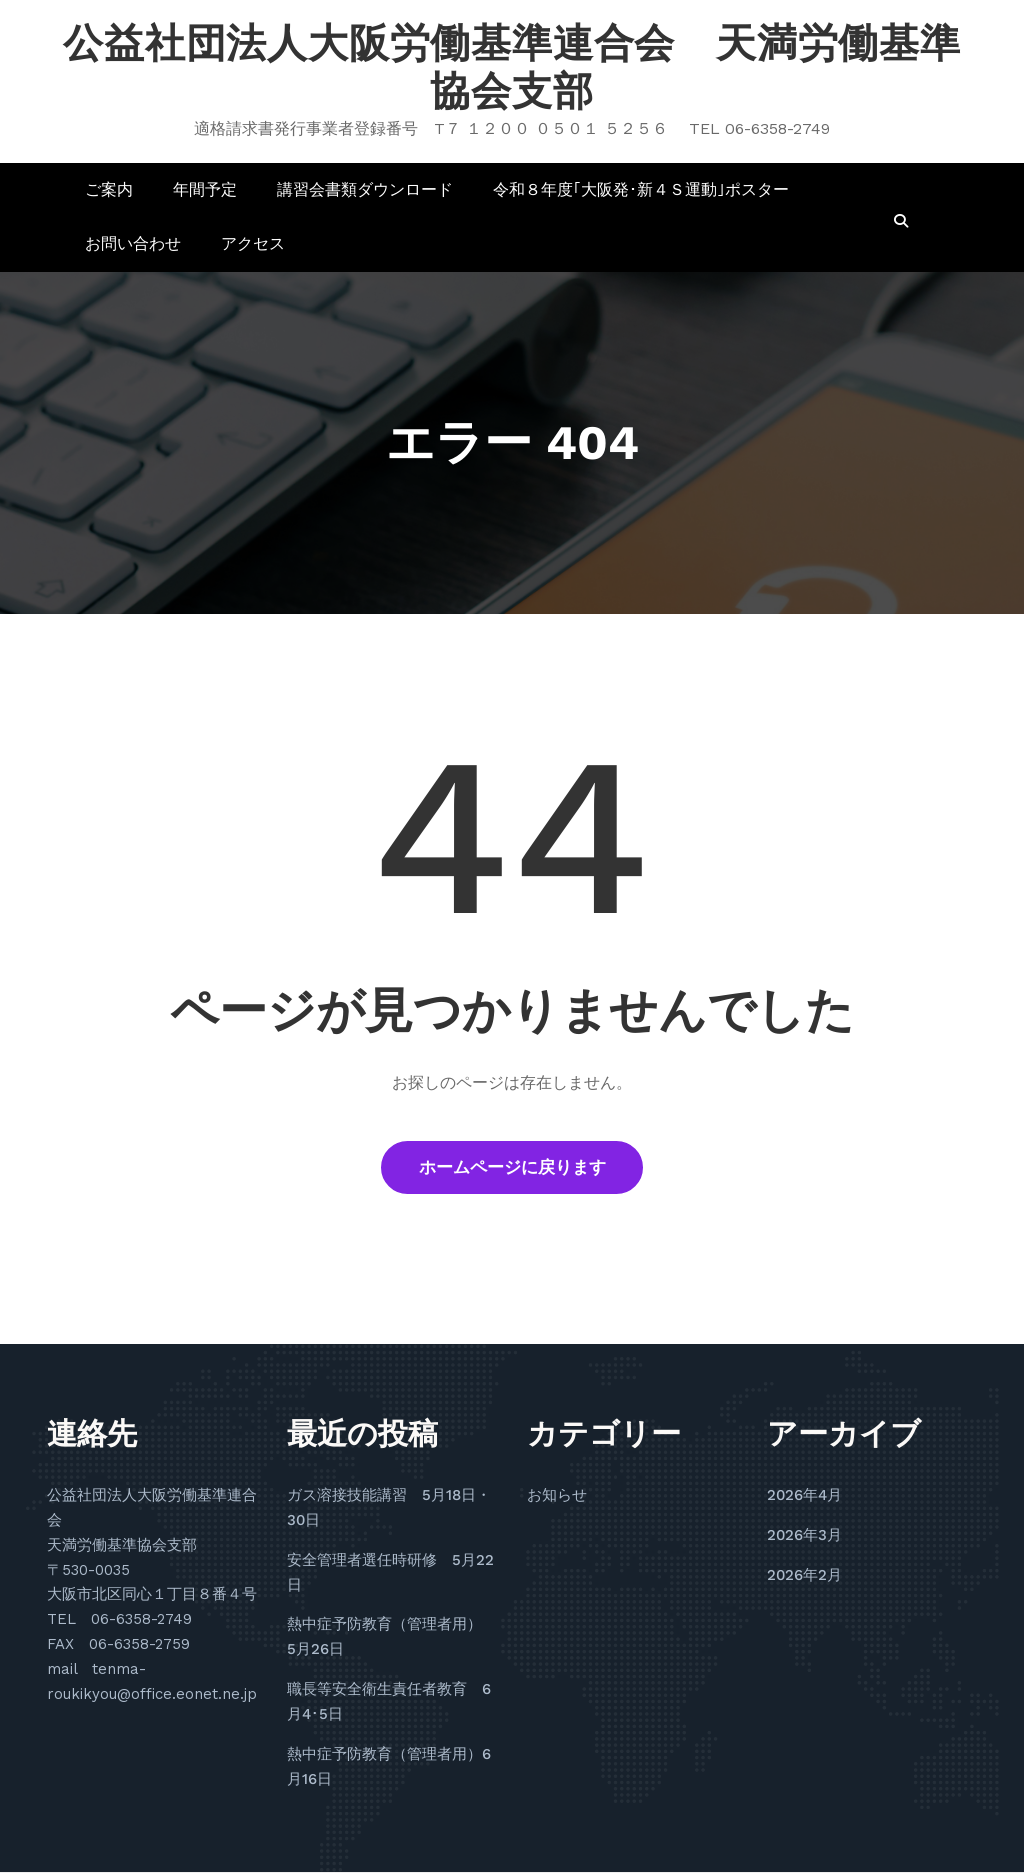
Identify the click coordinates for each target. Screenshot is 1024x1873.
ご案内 (109, 189)
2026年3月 (804, 1536)
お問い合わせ (133, 243)
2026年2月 (804, 1576)
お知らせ (557, 1496)
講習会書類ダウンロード (365, 189)
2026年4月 (804, 1496)
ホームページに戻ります (512, 1168)
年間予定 (205, 189)
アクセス (253, 243)
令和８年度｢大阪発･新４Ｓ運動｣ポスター (641, 189)
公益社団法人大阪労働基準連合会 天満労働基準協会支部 (512, 67)
